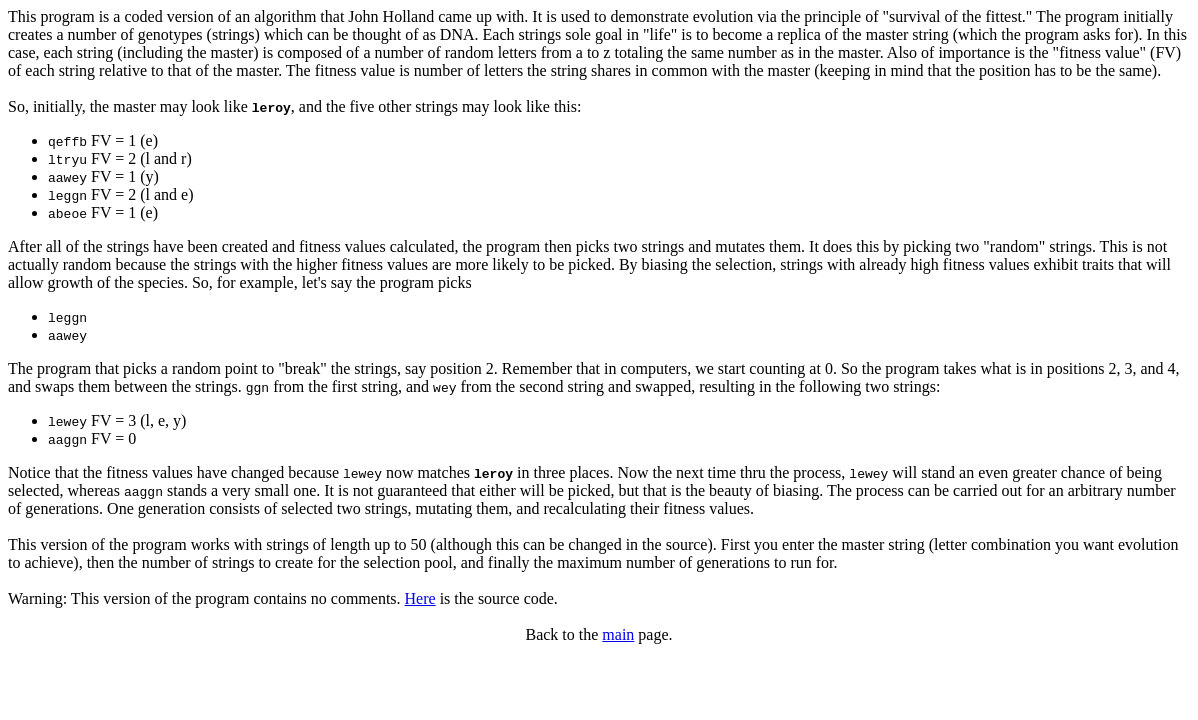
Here (420, 598)
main (618, 634)
